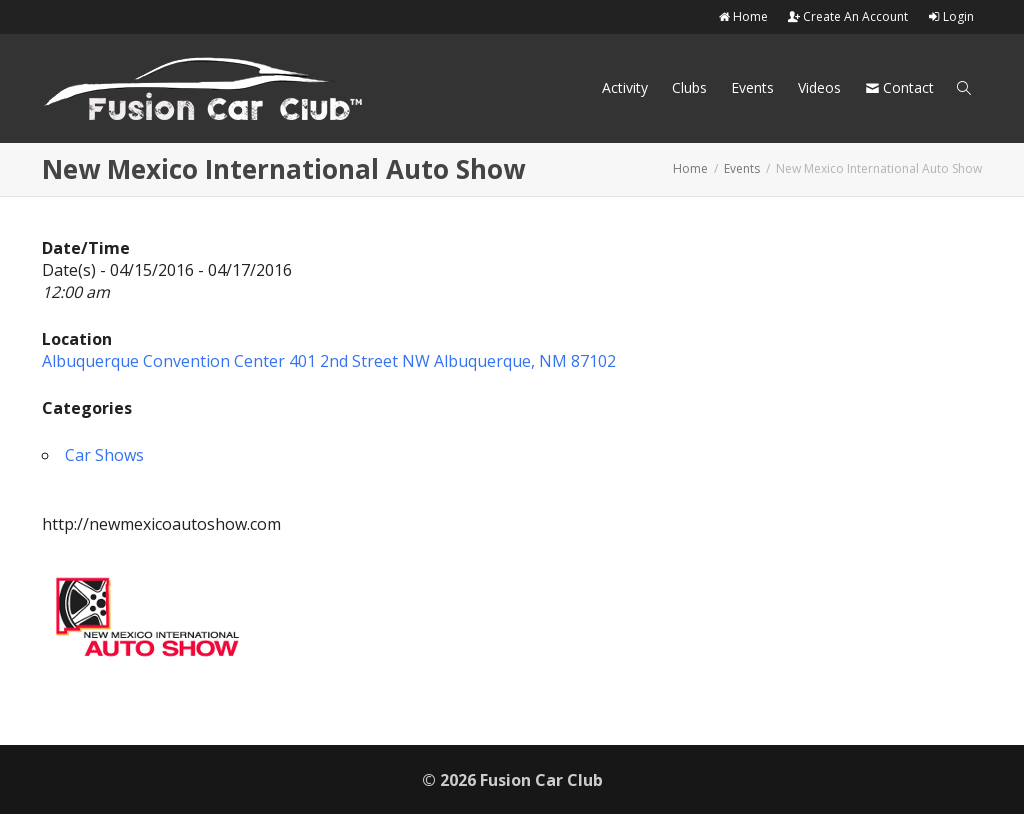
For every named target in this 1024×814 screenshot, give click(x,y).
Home (743, 16)
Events (752, 87)
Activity (625, 87)
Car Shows (104, 455)
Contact (899, 87)
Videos (819, 87)
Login (951, 16)
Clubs (689, 87)
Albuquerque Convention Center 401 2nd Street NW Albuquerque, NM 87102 (329, 361)
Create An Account (848, 16)
